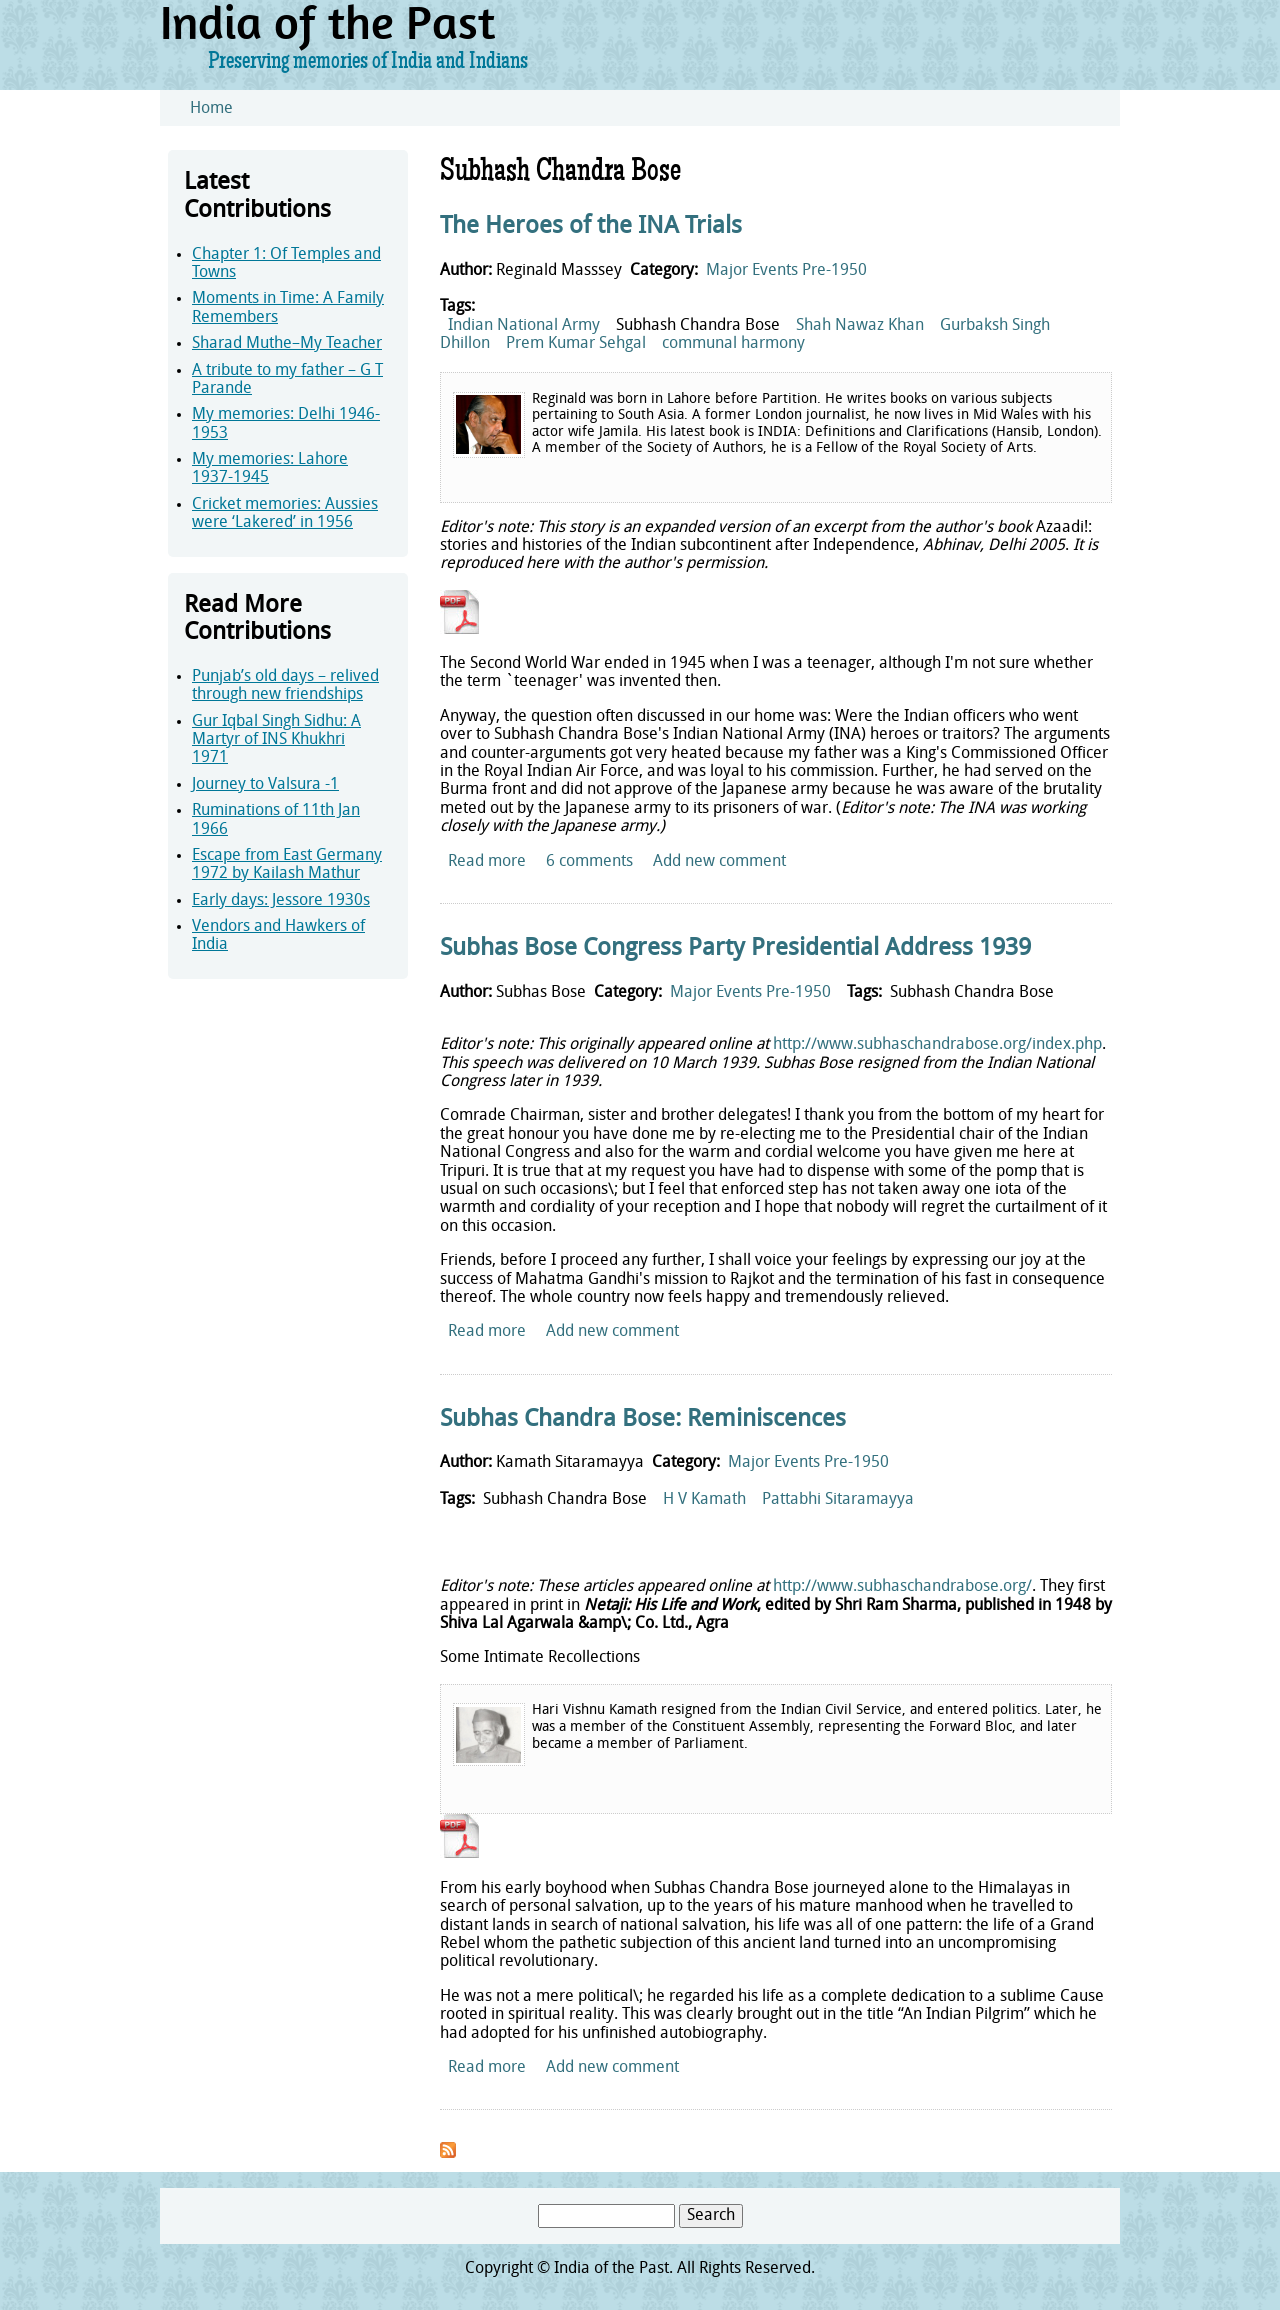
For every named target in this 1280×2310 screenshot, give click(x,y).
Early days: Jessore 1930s (281, 901)
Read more (487, 862)
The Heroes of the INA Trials (591, 227)
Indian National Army (524, 326)
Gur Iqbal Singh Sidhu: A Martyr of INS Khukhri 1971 (276, 740)
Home (211, 109)
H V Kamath (704, 1500)
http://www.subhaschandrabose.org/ (902, 1587)
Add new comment (719, 862)
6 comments (589, 862)
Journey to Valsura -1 (265, 785)
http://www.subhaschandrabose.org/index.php (937, 1045)
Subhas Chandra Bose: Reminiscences (643, 1420)
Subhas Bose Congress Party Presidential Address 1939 (735, 949)
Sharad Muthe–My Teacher (287, 344)
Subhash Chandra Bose (698, 326)
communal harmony (733, 344)
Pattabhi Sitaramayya (838, 1500)
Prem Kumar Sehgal (576, 344)
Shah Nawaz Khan (860, 326)
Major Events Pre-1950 (786, 271)
